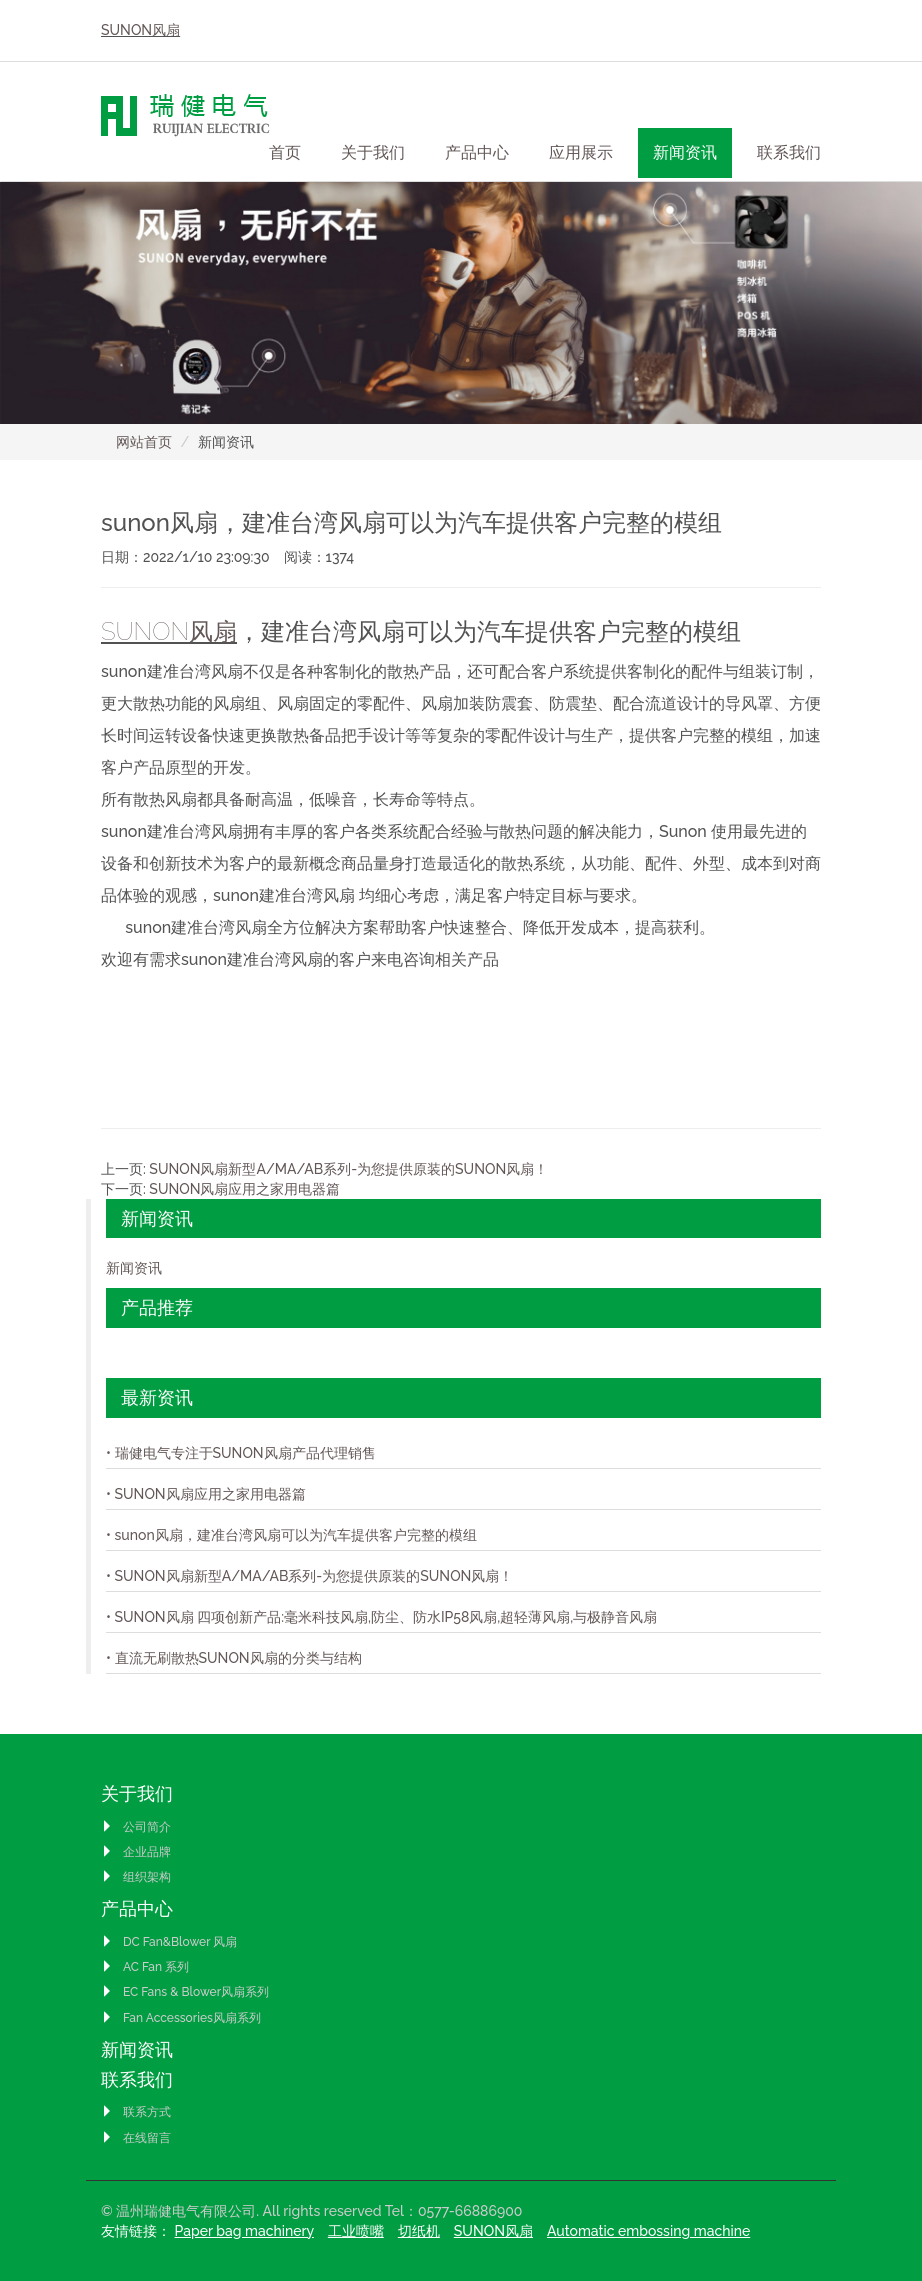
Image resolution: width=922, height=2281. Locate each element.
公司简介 (136, 1827)
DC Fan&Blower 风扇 (169, 1942)
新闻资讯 (685, 152)
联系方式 (136, 2112)
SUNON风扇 (140, 30)
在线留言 (136, 2138)
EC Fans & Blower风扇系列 (185, 1992)
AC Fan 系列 (145, 1967)
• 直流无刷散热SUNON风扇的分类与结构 (234, 1658)
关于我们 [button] (373, 152)
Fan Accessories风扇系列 (181, 2018)
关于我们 (137, 1793)
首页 (285, 152)
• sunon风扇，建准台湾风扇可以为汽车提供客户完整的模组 (291, 1535)
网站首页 (144, 442)
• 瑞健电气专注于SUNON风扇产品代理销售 (241, 1453)
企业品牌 (136, 1852)
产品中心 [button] (477, 152)
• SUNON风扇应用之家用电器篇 (206, 1494)
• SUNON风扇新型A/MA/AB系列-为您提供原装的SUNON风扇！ (309, 1576)
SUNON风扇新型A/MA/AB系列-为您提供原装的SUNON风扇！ (348, 1169)
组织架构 (136, 1877)
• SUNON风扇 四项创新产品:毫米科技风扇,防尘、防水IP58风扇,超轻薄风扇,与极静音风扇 (381, 1617)
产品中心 (137, 1908)
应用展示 (581, 152)
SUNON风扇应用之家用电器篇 (244, 1189)
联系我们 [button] (789, 152)
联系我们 (137, 2079)
